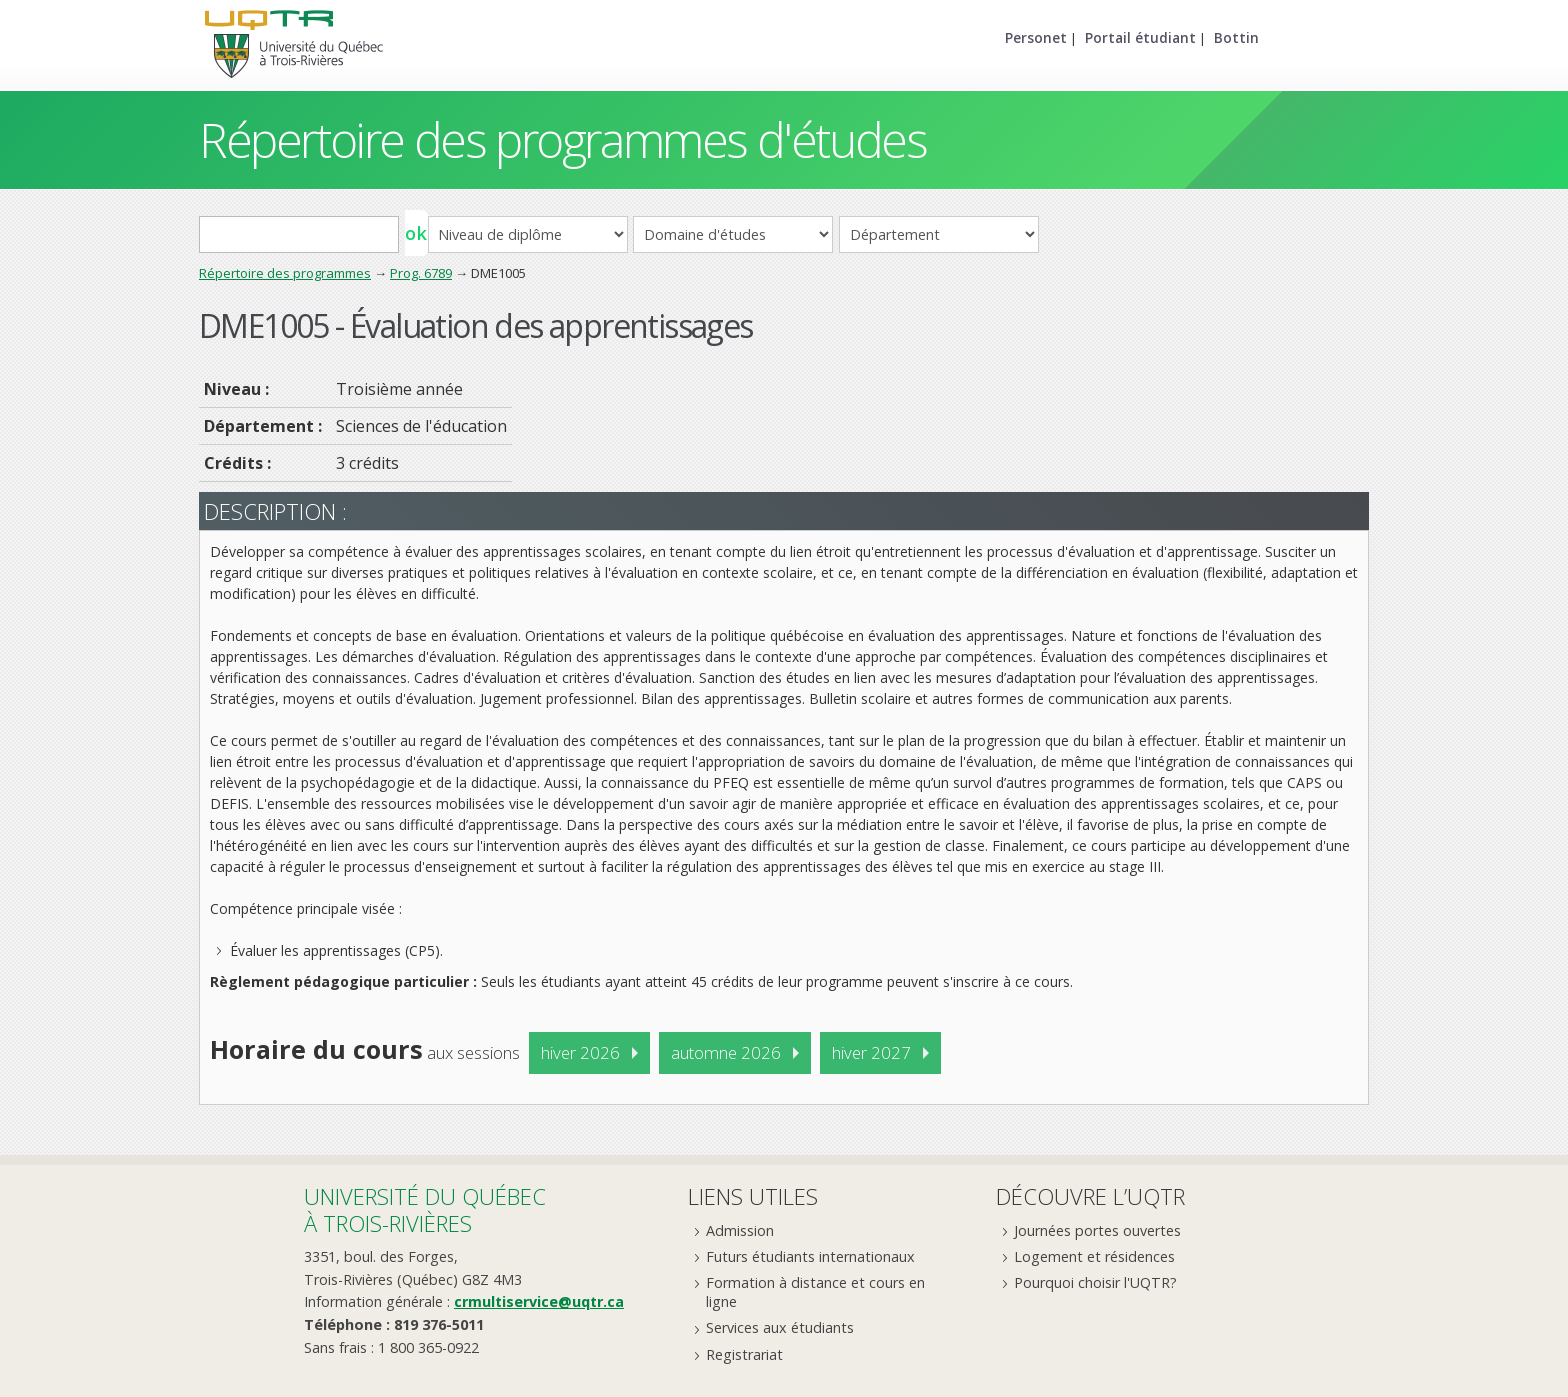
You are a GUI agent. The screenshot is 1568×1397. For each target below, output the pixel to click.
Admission (740, 1230)
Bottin (1236, 37)
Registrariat (744, 1354)
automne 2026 (726, 1052)
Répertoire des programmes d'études (562, 139)
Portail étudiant (1140, 37)
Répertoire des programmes (285, 273)
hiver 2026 (580, 1052)
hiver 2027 (871, 1052)
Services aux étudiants (780, 1327)
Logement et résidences (1094, 1256)
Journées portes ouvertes (1097, 1230)
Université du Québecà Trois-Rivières (425, 1209)
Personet (1036, 37)
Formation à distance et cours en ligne (815, 1292)
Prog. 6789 (421, 273)
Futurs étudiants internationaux (810, 1256)
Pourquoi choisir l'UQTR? (1095, 1282)
